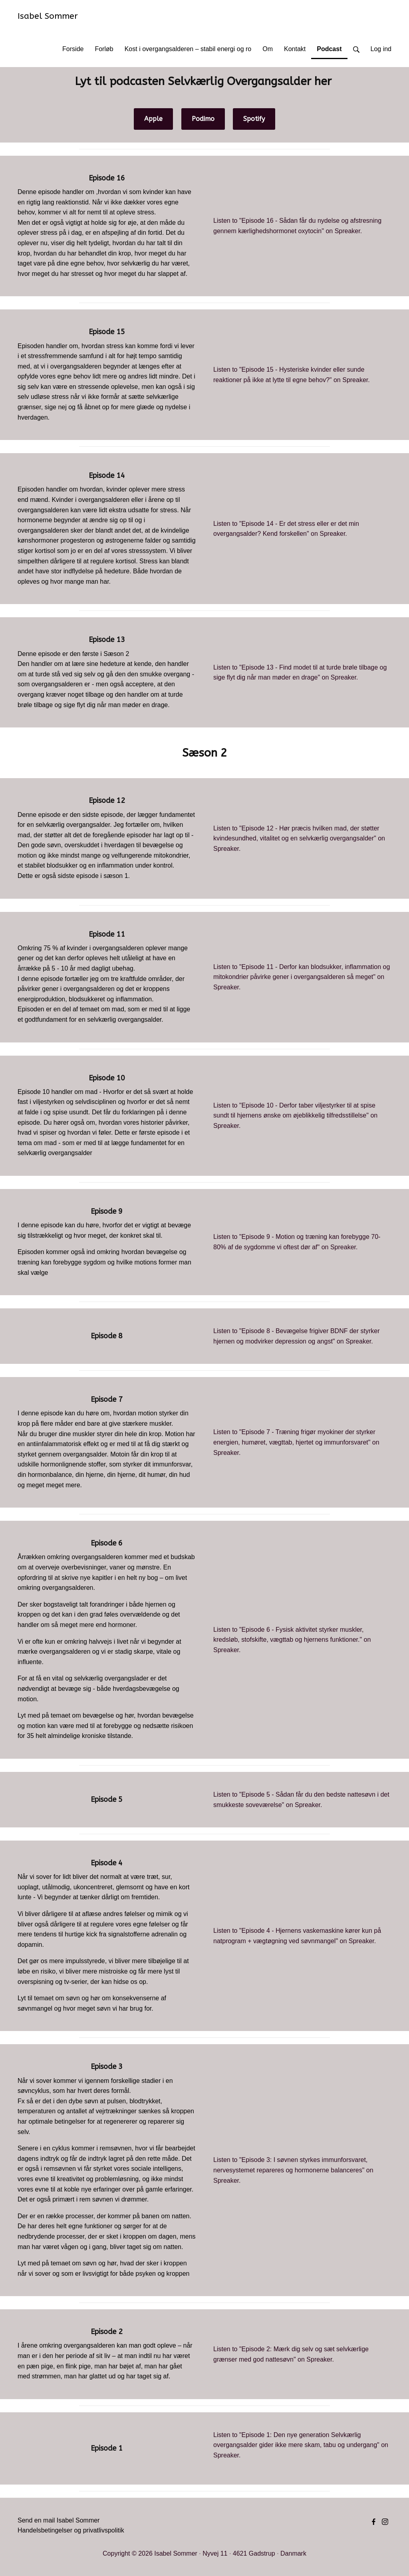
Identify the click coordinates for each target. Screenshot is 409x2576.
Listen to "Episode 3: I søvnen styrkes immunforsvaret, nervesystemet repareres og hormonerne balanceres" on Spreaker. (293, 2170)
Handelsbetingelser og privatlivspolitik (71, 2530)
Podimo (203, 119)
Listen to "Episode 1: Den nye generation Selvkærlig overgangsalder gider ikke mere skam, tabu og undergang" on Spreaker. (300, 2445)
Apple (153, 119)
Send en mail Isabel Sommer (58, 2520)
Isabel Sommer (48, 16)
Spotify (254, 119)
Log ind (381, 49)
